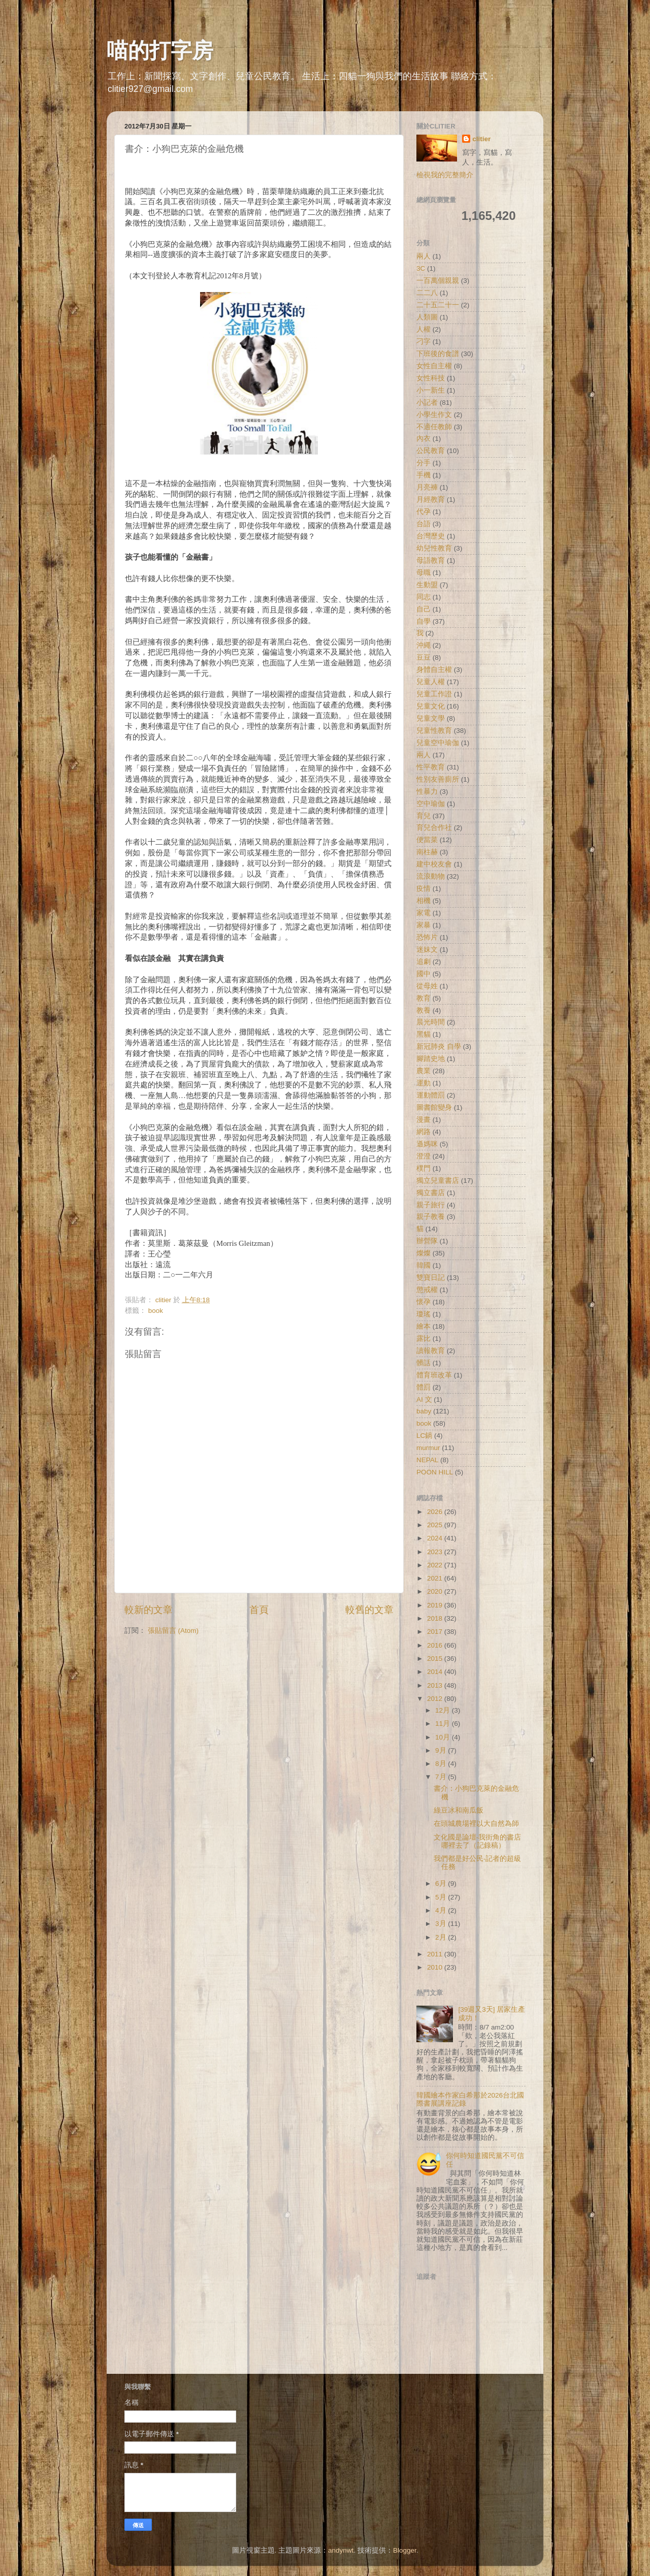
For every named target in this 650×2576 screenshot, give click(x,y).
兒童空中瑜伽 (437, 743)
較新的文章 (148, 1609)
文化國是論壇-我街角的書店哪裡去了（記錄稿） (478, 1841)
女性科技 (430, 378)
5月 (441, 1897)
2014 (435, 1672)
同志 (423, 597)
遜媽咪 (427, 1144)
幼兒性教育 (434, 548)
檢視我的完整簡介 (444, 175)
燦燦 (423, 1253)
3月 (441, 1923)
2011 (435, 1954)
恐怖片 (427, 937)
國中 (423, 974)
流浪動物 (430, 876)
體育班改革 (434, 1375)
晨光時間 (430, 1022)
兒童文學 (430, 718)
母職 (423, 572)
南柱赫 (427, 852)
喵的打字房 (160, 50)
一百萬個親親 (437, 280)
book (155, 1310)
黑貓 (423, 1034)
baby (423, 1411)
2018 (435, 1618)
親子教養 (430, 1216)
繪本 (423, 1326)
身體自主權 (434, 669)
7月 (441, 1777)
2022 (435, 1565)
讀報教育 (430, 1351)
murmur (428, 1448)
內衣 (423, 438)
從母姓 (427, 986)
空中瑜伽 (430, 804)
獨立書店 (430, 1193)
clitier (481, 139)
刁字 (423, 341)
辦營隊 (427, 1241)
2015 (435, 1658)
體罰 (423, 1387)
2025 (435, 1525)
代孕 (423, 512)
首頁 (259, 1609)
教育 (423, 998)
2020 (435, 1591)
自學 (423, 621)
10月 (443, 1737)
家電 (423, 913)
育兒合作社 (434, 827)
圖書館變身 (434, 1107)
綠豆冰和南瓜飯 (458, 1810)
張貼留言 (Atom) (173, 1630)
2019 (435, 1605)
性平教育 (430, 767)
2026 (435, 1512)
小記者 (427, 402)
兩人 (423, 256)
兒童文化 (430, 706)
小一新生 (430, 390)
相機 (423, 901)
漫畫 (423, 1119)
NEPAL (427, 1460)
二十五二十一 (437, 305)
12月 (443, 1710)
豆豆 (423, 657)
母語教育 (430, 560)
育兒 (423, 816)
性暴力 (427, 791)
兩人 (423, 755)
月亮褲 (427, 487)
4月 (441, 1910)
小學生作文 (434, 414)
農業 (423, 1071)
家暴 (423, 925)
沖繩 (423, 645)
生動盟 (427, 585)
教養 (423, 1010)
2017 (435, 1631)
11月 (443, 1723)
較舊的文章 (369, 1609)
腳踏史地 (430, 1058)
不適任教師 (434, 427)
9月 (441, 1750)
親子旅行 (430, 1205)
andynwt (340, 2550)
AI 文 (424, 1399)
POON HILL (434, 1472)
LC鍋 (424, 1435)
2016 (435, 1645)
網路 (423, 1132)
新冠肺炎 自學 (438, 1046)
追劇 (423, 961)
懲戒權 (427, 1290)
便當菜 (427, 840)
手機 (423, 475)
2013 (435, 1685)
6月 (441, 1883)
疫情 (423, 888)
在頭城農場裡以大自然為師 (476, 1823)
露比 (423, 1338)
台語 (423, 524)
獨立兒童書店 (437, 1180)
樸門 (423, 1168)
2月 (441, 1937)
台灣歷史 (430, 536)
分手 (423, 463)
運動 (423, 1083)
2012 (435, 1698)
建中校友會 (434, 864)
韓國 (423, 1265)
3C (420, 268)
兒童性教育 (434, 730)
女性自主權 (434, 366)
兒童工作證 (434, 694)
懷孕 (423, 1302)
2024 (435, 1538)
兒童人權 (430, 682)
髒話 (423, 1363)
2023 (435, 1552)
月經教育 (430, 499)
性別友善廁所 (437, 779)
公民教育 (430, 451)
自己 (423, 609)
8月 (441, 1763)
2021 (435, 1578)
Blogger (404, 2550)
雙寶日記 (430, 1277)
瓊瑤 (423, 1314)
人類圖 (427, 317)
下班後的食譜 (437, 354)
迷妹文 (427, 949)
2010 (435, 1967)
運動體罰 (430, 1095)
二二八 (427, 293)
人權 (423, 329)
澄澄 (423, 1156)
